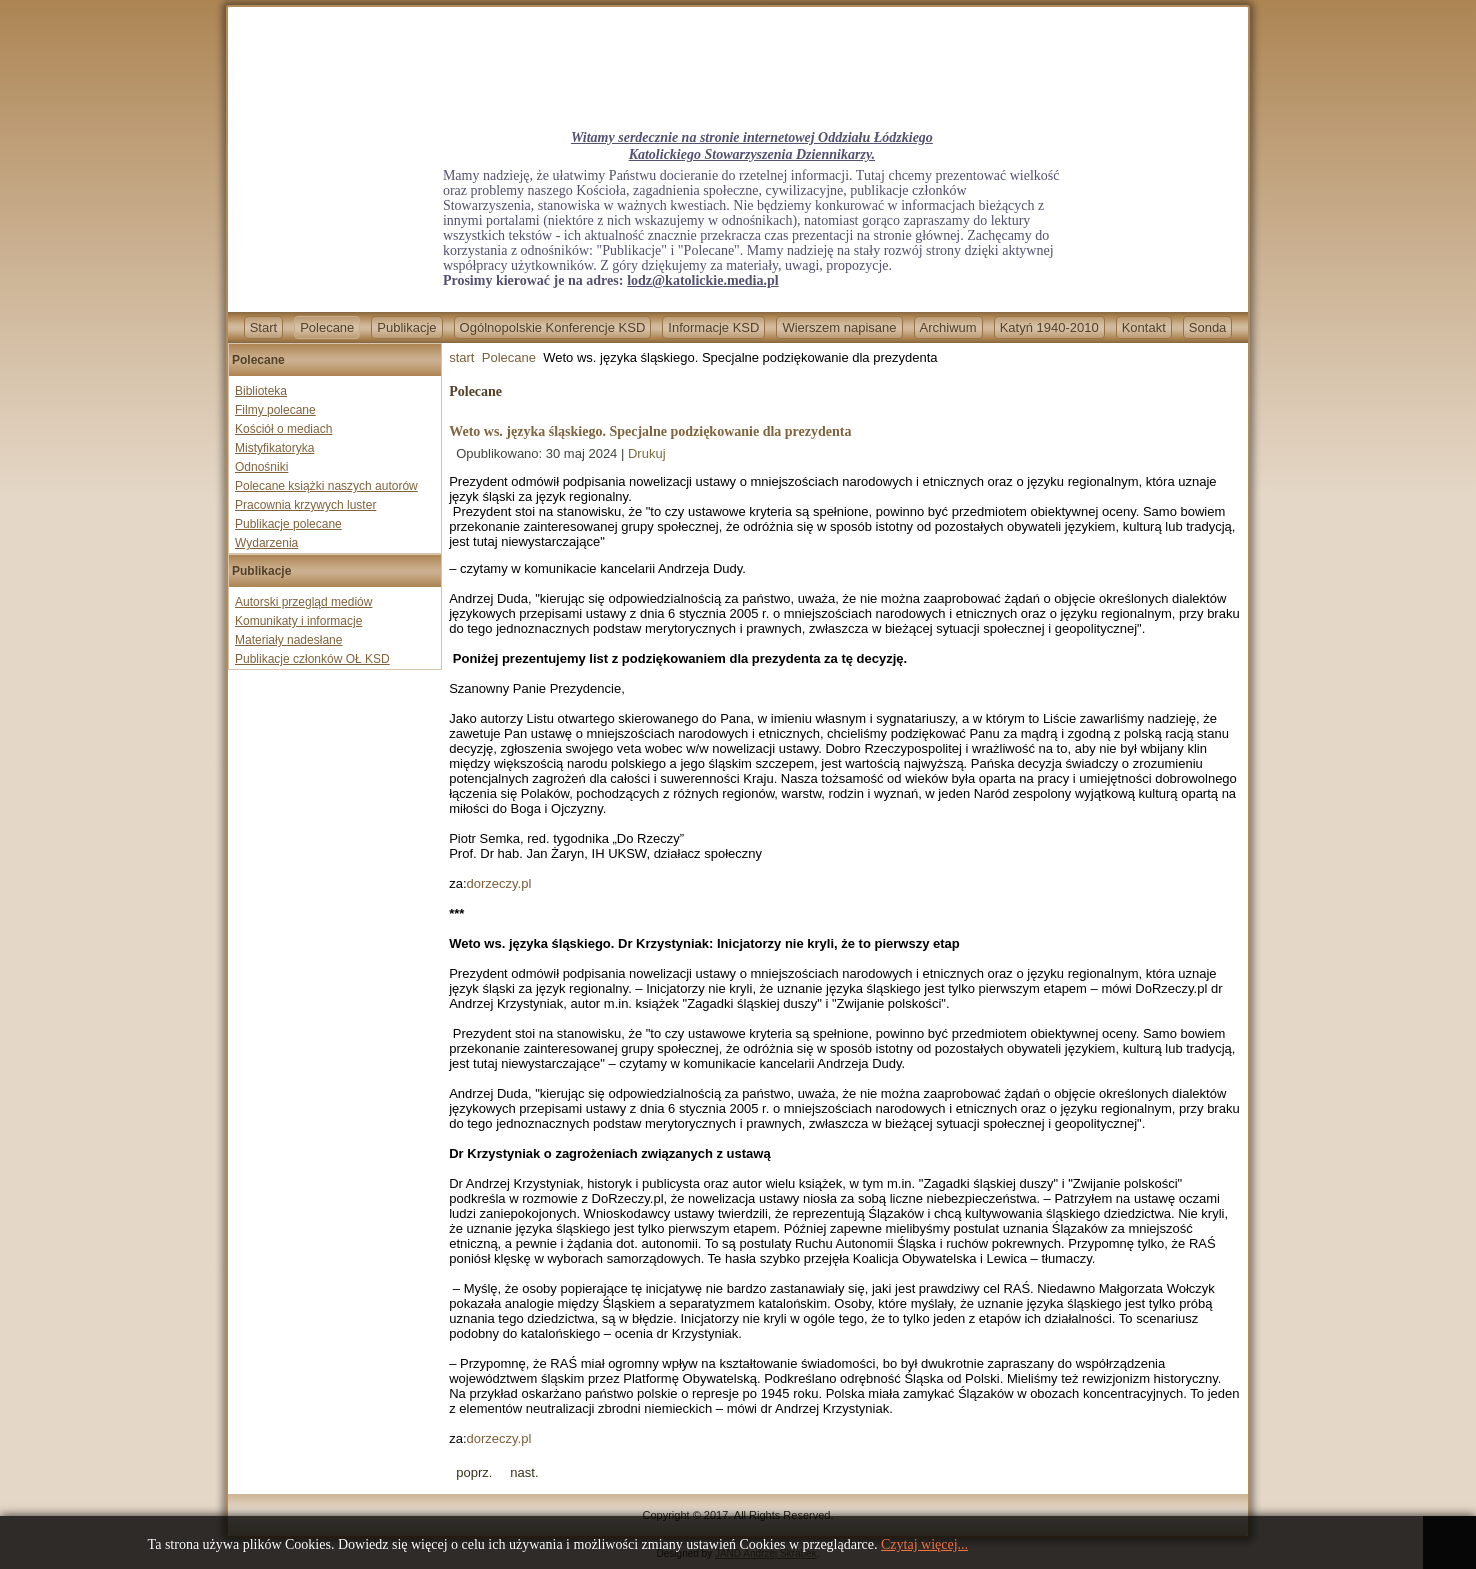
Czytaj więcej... (924, 1544)
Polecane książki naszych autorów (326, 486)
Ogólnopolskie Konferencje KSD (553, 327)
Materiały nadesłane (288, 640)
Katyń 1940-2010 (1049, 327)
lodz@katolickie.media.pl (702, 280)
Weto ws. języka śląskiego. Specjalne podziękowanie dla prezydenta (650, 431)
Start (263, 327)
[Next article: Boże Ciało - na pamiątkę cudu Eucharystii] (524, 1472)
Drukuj (647, 453)
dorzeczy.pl (499, 883)
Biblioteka (261, 391)
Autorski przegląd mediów (303, 602)
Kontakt (1144, 327)
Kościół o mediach (283, 429)
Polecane (327, 327)
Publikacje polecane (288, 524)
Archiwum (948, 327)
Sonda (1208, 327)
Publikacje (406, 327)
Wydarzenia (266, 543)
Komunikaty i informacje (298, 621)
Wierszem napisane (839, 327)
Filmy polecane (275, 410)
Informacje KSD (713, 327)
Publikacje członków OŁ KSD (312, 659)
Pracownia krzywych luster (305, 505)
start (461, 357)
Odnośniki (261, 467)
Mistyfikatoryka (274, 448)
